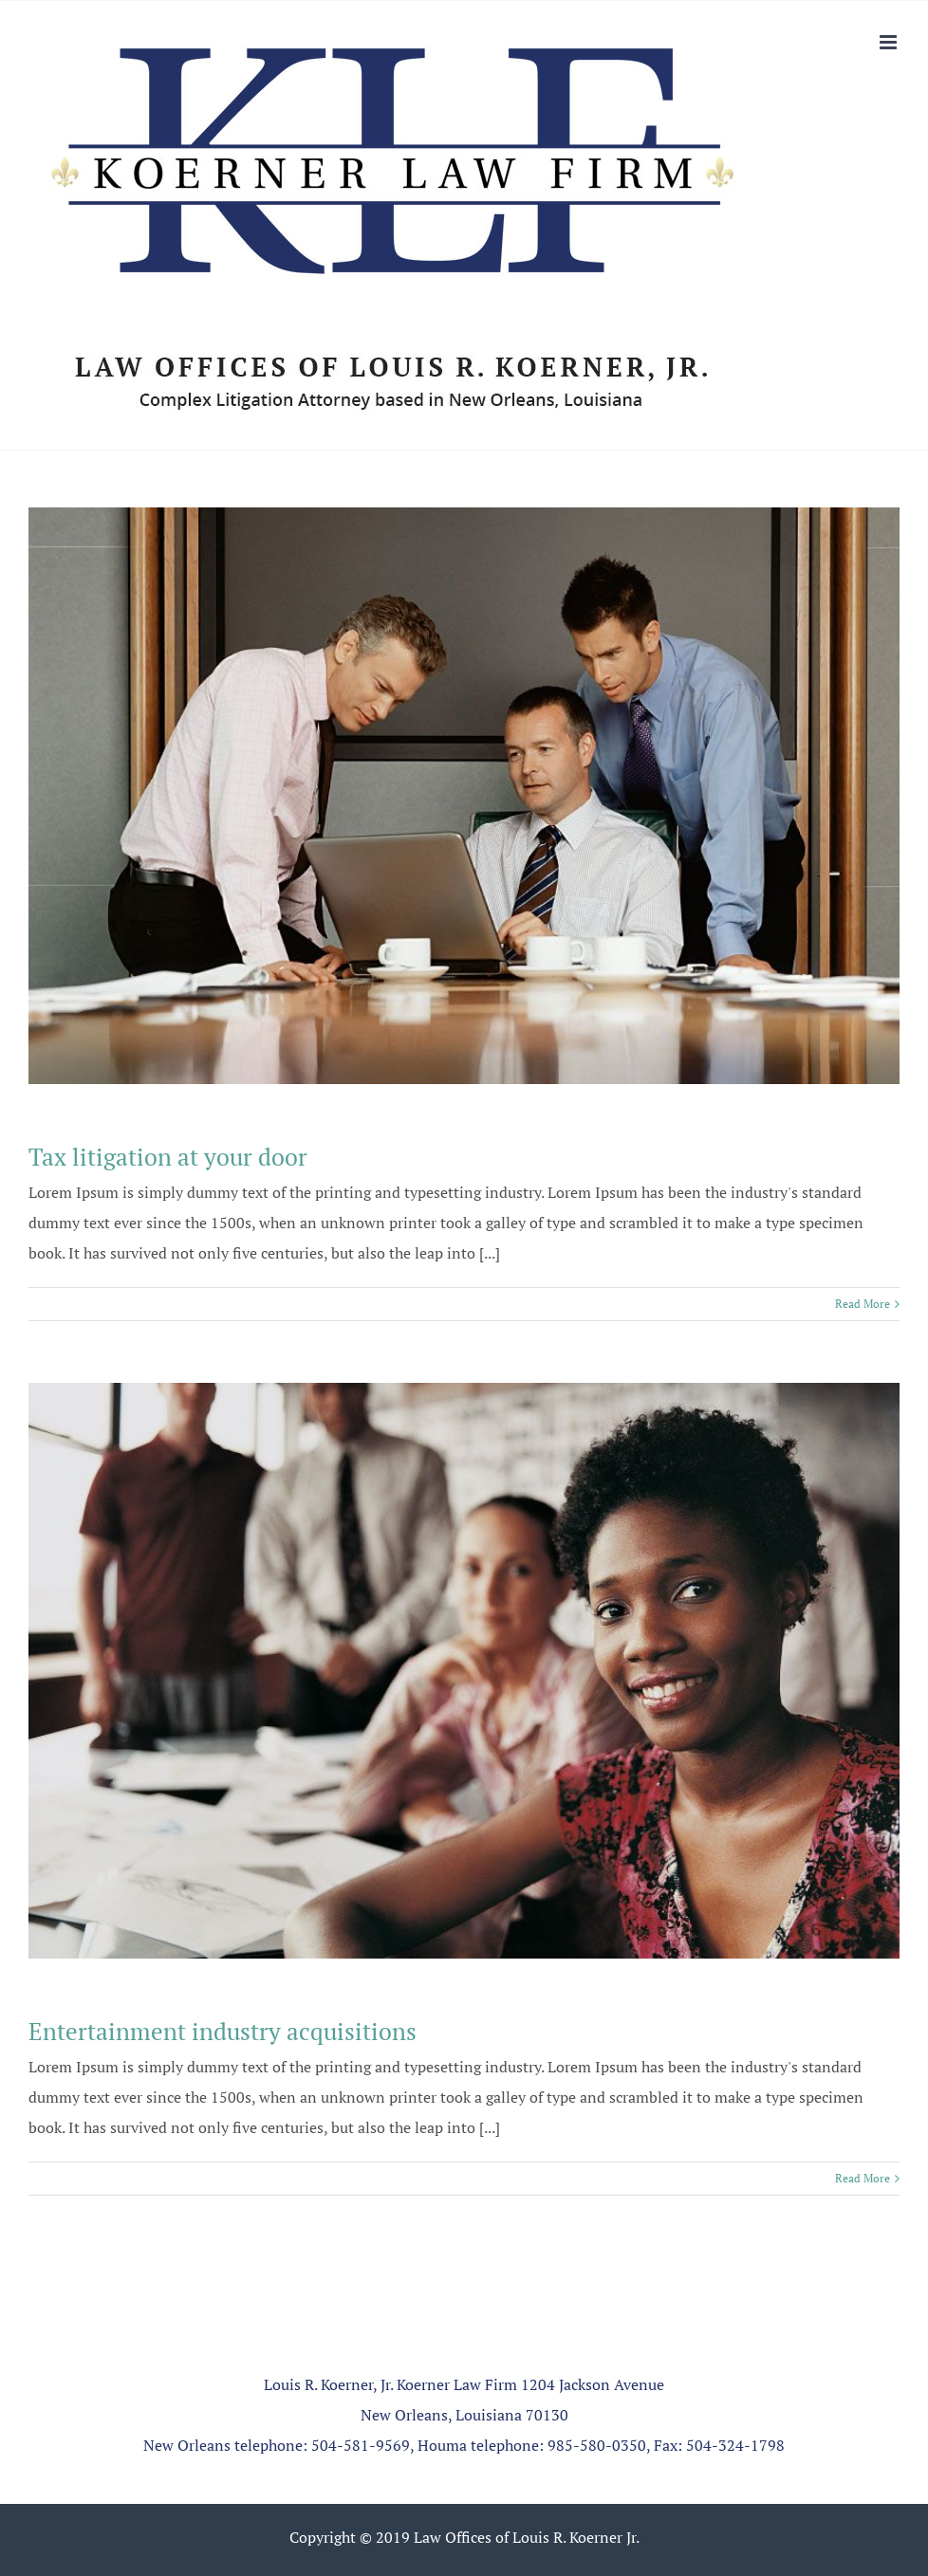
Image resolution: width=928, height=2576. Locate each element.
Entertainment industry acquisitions (222, 2031)
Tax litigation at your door (167, 1156)
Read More (862, 1304)
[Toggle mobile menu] (890, 42)
